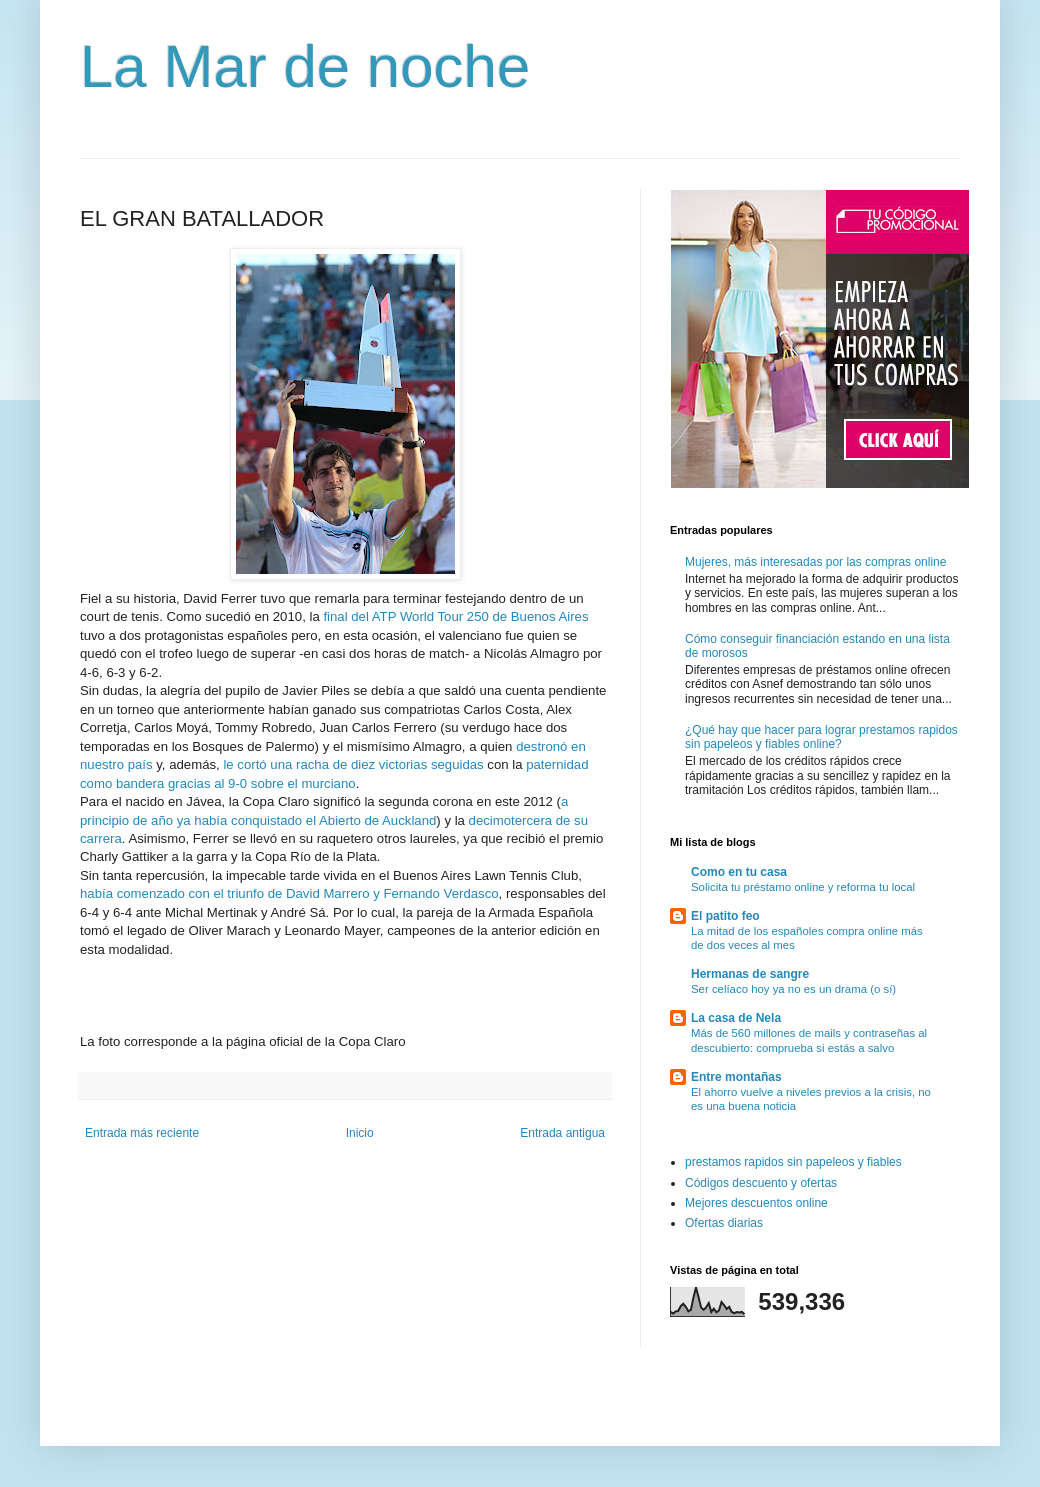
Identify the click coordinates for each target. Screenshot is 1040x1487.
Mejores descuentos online (756, 1203)
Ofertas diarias (724, 1223)
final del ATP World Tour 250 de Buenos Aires (454, 616)
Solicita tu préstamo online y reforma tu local (803, 887)
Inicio (360, 1133)
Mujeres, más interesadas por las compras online (815, 562)
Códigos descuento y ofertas (761, 1183)
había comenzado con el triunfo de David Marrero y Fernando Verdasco (289, 893)
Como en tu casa (739, 872)
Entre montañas (736, 1077)
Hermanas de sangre (750, 974)
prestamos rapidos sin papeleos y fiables (793, 1162)
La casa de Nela (736, 1018)
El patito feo (725, 916)
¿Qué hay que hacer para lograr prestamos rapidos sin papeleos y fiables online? (821, 737)
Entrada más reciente (142, 1133)
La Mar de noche (305, 66)
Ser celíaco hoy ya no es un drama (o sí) (793, 989)
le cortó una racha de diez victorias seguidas (353, 764)
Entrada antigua (562, 1133)
